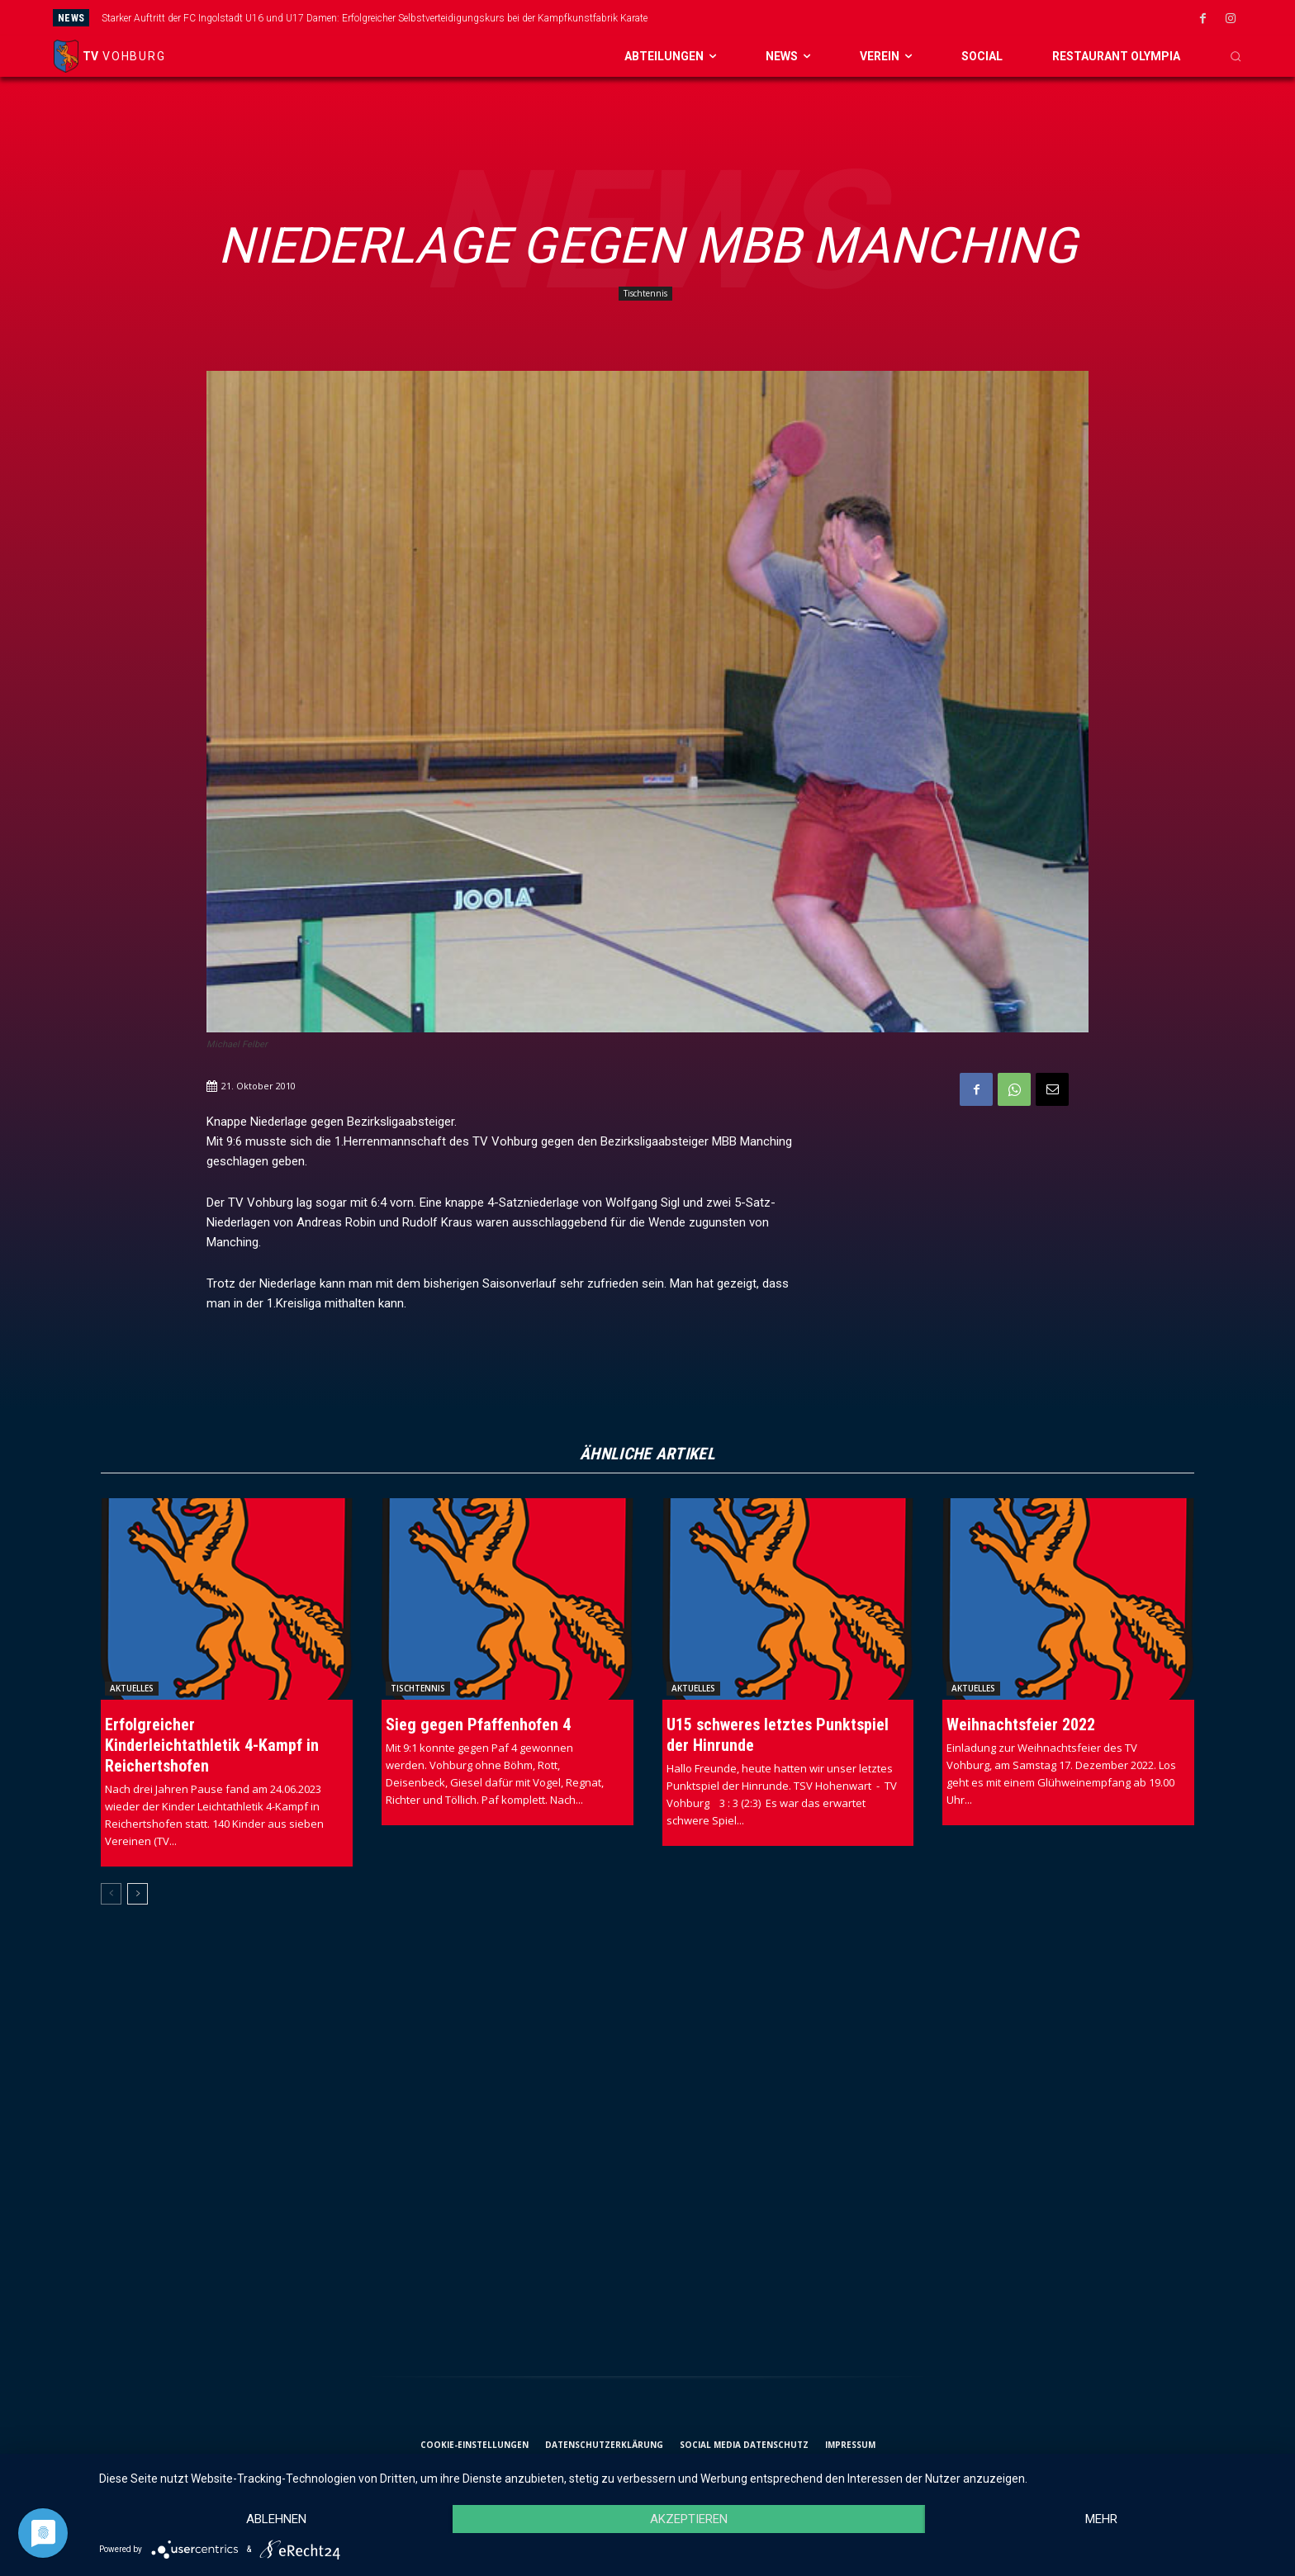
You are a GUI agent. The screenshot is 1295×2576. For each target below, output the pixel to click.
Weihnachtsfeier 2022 (1020, 1724)
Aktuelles (132, 1688)
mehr (1101, 2519)
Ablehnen (276, 2519)
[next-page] (137, 1894)
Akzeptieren (689, 2519)
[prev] (712, 17)
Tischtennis (645, 294)
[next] (738, 17)
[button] (1235, 56)
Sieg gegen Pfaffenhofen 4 (478, 1724)
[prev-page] (111, 1894)
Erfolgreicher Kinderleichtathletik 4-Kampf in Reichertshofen (212, 1745)
